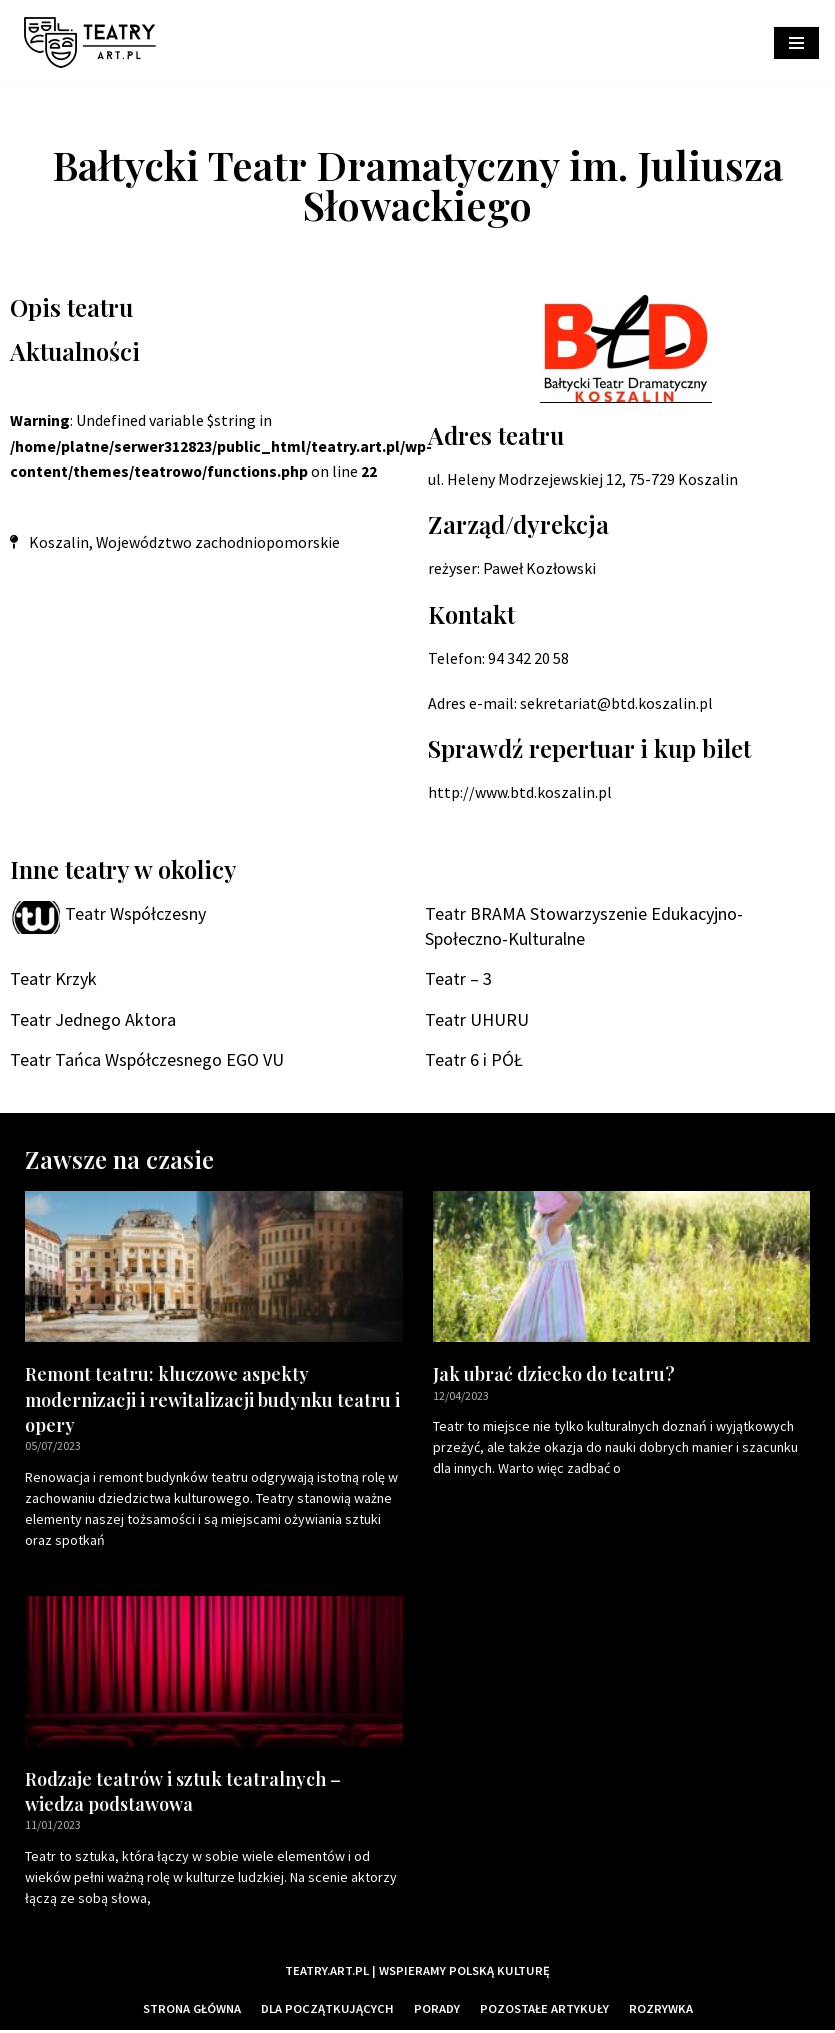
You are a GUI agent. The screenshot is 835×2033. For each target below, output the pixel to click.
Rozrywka (662, 2012)
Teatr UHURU (477, 1021)
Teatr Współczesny (135, 914)
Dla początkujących (328, 2012)
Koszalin (59, 543)
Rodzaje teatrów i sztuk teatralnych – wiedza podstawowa (183, 1794)
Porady (438, 2012)
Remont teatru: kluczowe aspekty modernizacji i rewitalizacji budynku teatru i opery (212, 1402)
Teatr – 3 (458, 980)
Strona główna (192, 2012)
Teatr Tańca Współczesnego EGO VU (147, 1061)
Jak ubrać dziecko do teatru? (554, 1377)
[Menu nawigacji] (796, 43)
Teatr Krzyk (53, 980)
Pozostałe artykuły (545, 2012)
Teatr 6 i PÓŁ (474, 1061)
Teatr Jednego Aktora (93, 1021)
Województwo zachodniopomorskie (218, 543)
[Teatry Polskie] (95, 42)
